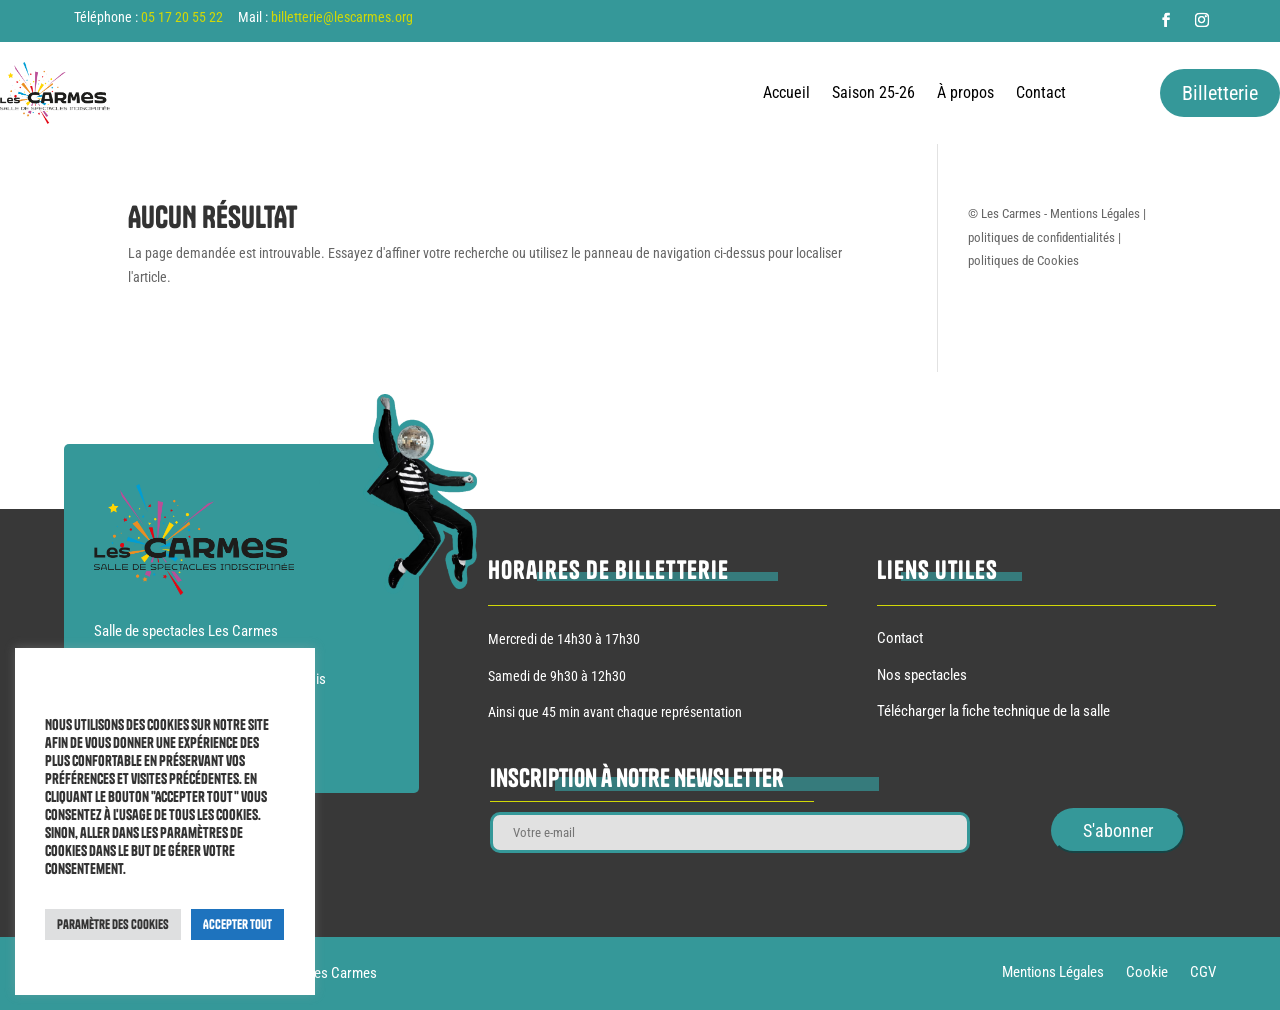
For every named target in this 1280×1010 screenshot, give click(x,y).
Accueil (786, 94)
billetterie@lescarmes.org (342, 17)
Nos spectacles (922, 675)
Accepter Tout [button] (237, 924)
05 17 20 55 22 (182, 17)
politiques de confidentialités (1041, 237)
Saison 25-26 (873, 94)
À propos (965, 94)
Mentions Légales (1095, 213)
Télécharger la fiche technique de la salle (993, 711)
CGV (1203, 973)
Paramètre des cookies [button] (113, 924)
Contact (1041, 94)
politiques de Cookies (1023, 260)
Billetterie (1220, 93)
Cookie (1147, 973)
